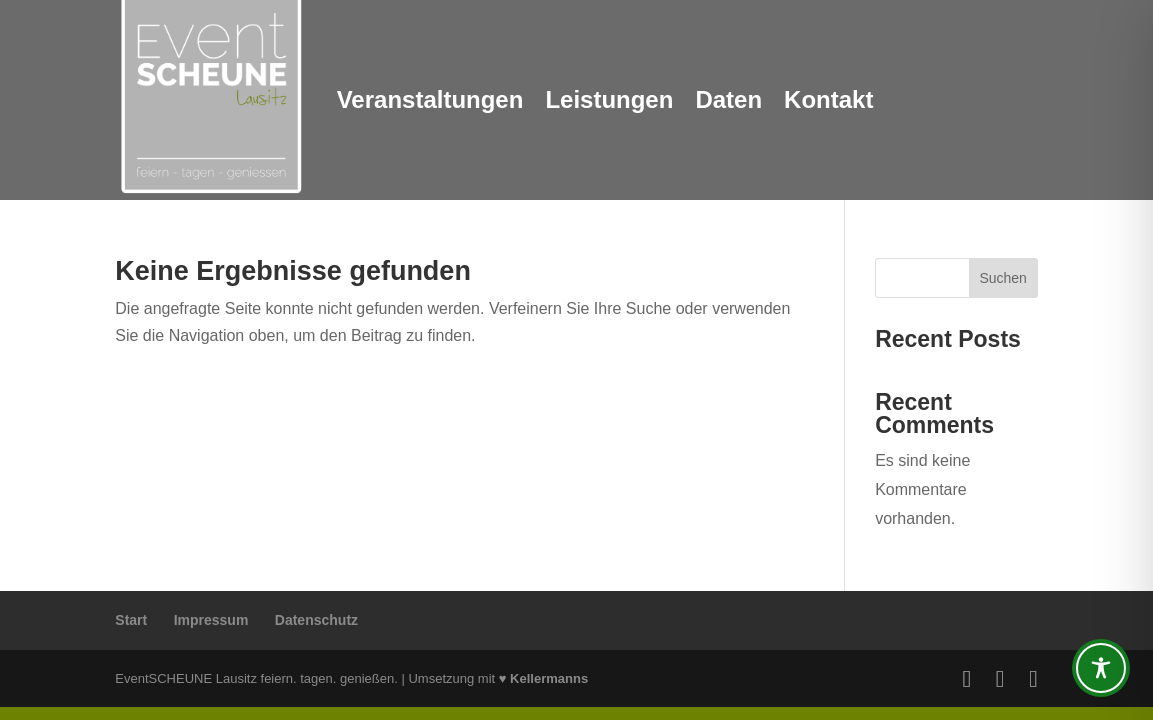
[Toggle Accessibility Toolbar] (1101, 668)
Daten (728, 99)
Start (131, 620)
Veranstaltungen (430, 99)
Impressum (211, 620)
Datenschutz (316, 620)
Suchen (1002, 278)
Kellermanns (549, 678)
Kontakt (828, 99)
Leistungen (609, 99)
